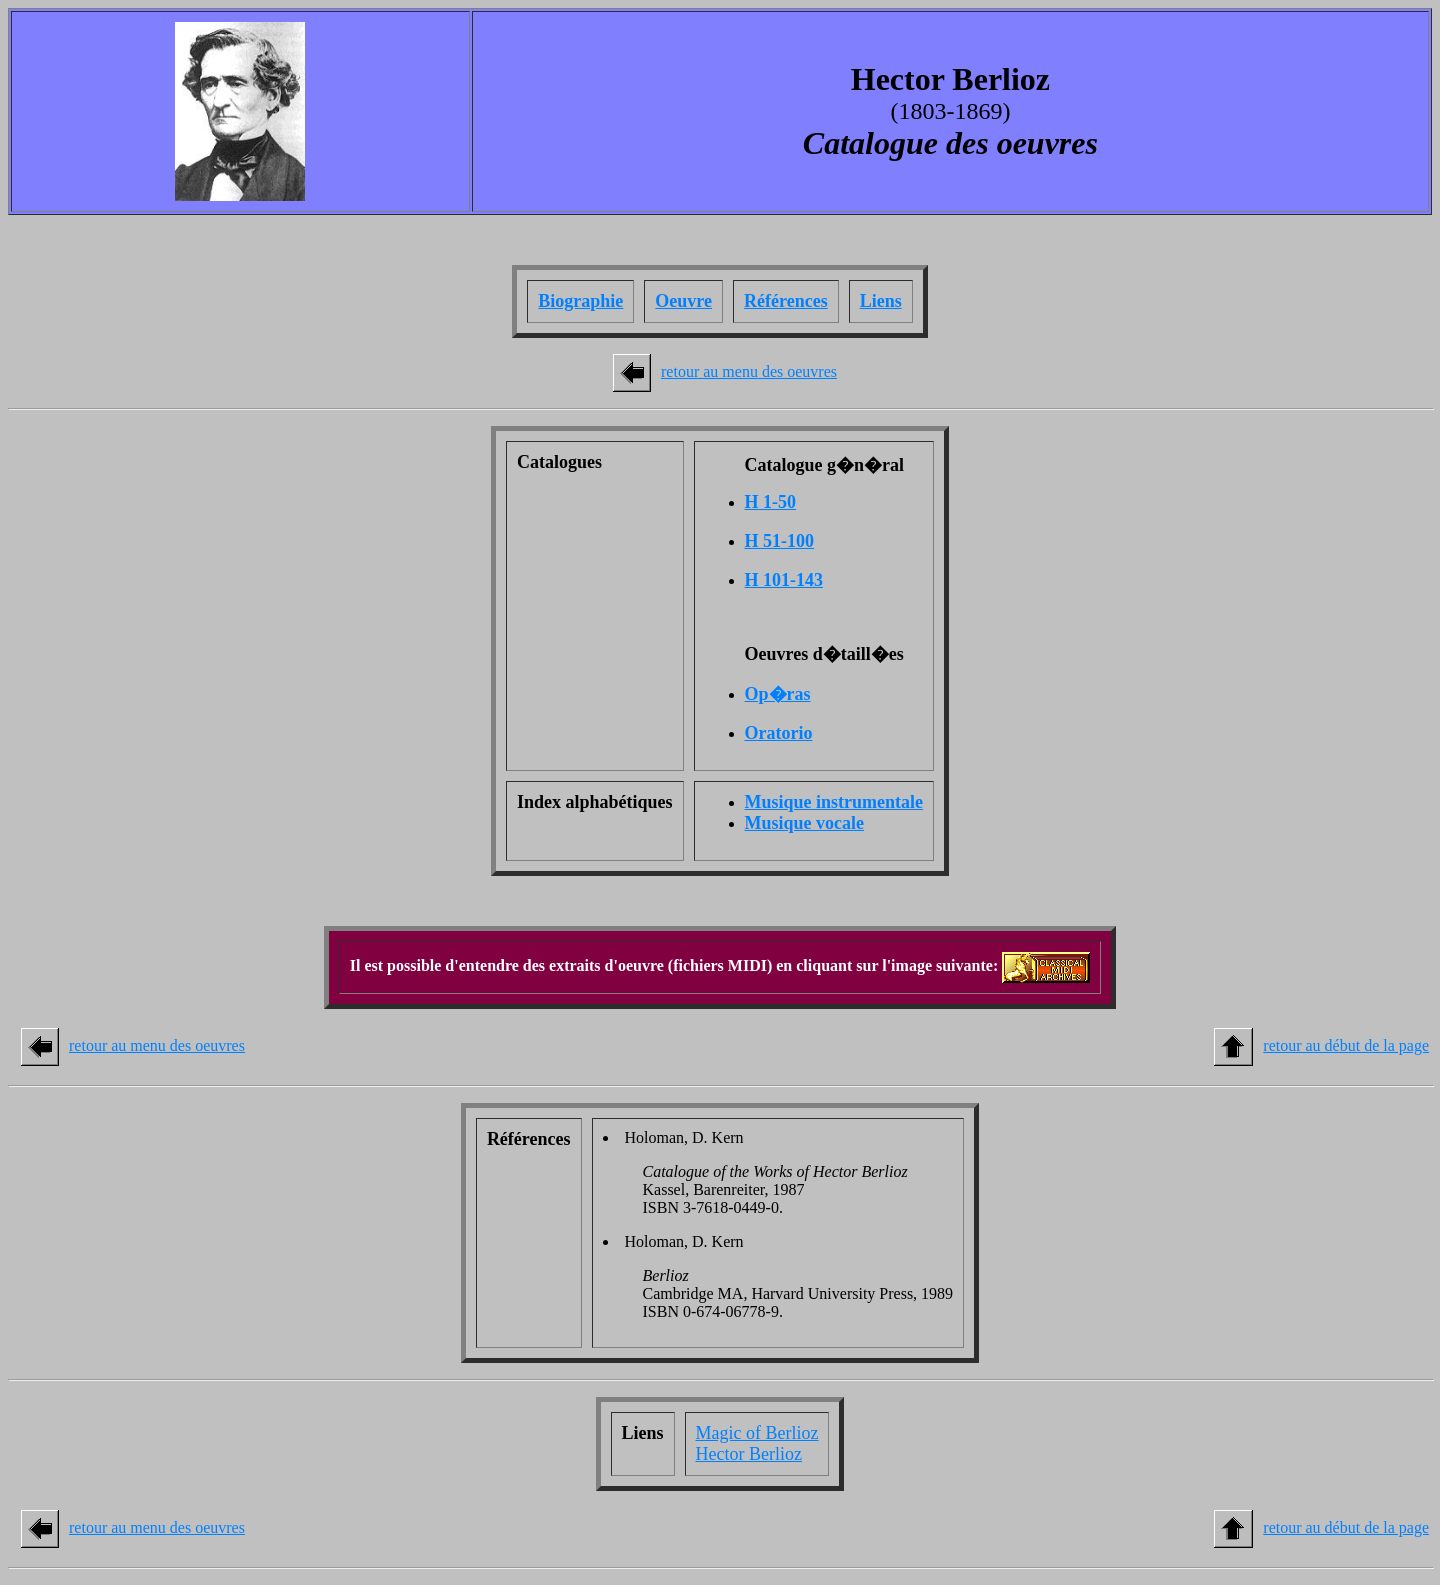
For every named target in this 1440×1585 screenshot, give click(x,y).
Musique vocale (805, 823)
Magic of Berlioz (757, 1433)
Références (786, 301)
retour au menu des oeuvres (749, 371)
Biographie (580, 301)
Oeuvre (683, 301)
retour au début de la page (1346, 1045)
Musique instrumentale (834, 802)
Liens (881, 301)
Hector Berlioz (749, 1454)
